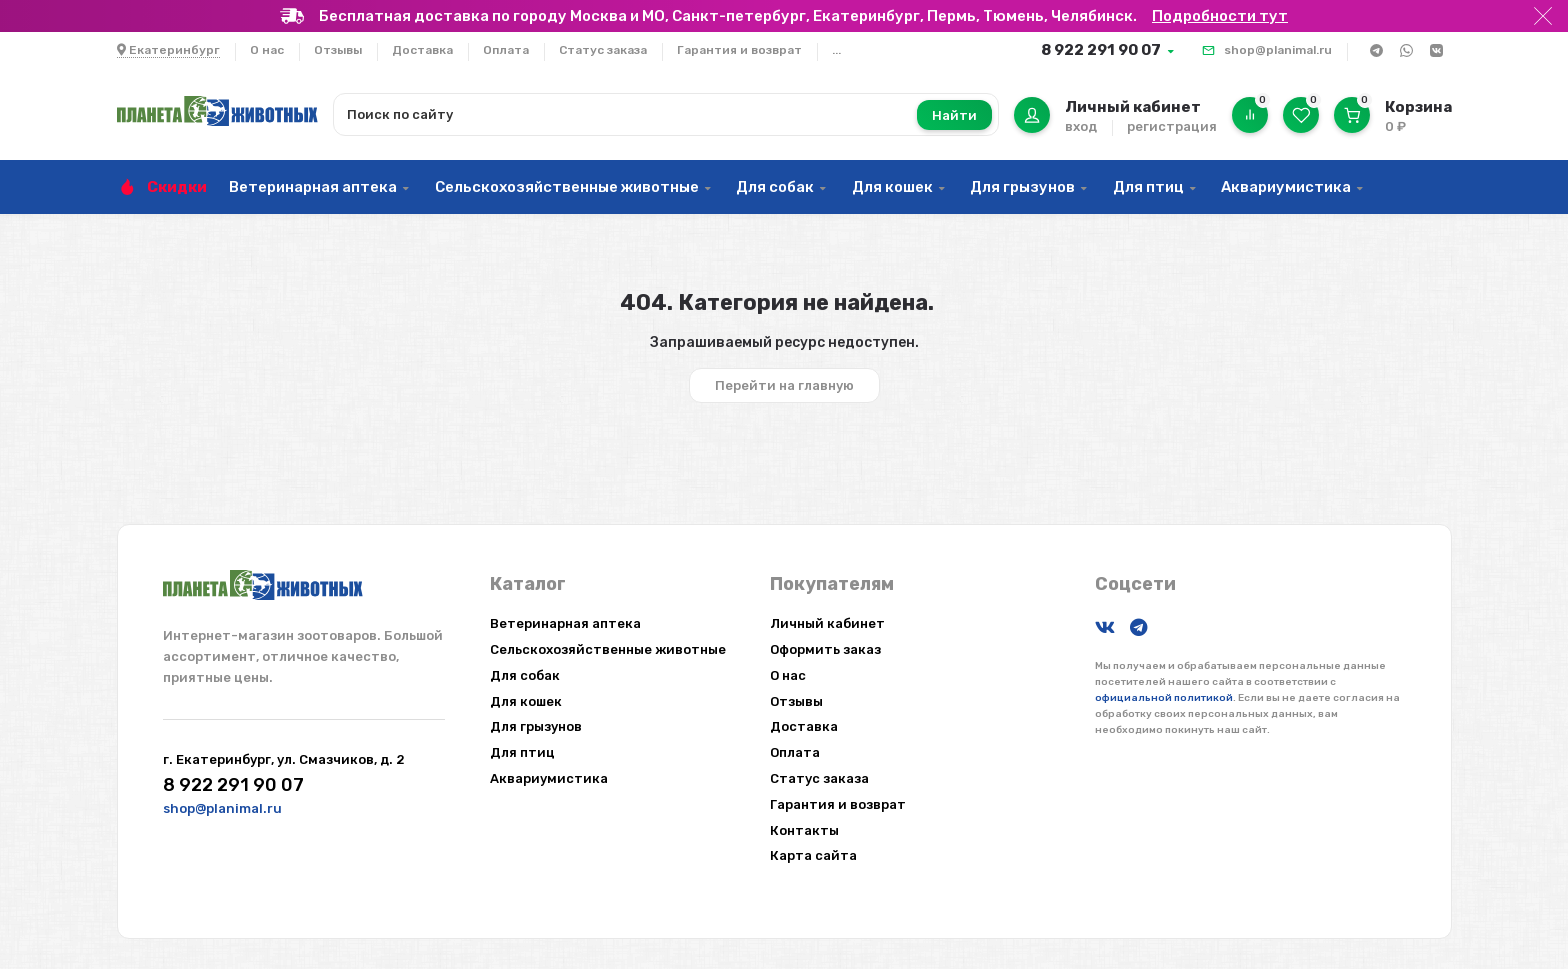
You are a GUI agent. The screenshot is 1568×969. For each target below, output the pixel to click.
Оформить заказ (825, 649)
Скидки (177, 187)
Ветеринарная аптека (313, 187)
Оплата (506, 50)
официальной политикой (1164, 698)
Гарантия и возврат (739, 50)
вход (1081, 126)
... (836, 50)
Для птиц (1148, 187)
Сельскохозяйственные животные (567, 187)
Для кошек (892, 187)
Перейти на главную (784, 385)
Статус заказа (603, 50)
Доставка (422, 50)
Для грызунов (1022, 187)
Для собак (775, 187)
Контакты (804, 830)
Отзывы (338, 50)
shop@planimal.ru (1278, 50)
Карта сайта (813, 855)
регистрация (1172, 126)
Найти (954, 115)
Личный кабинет (827, 623)
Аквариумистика (1286, 187)
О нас (267, 50)
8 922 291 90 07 (1101, 50)
